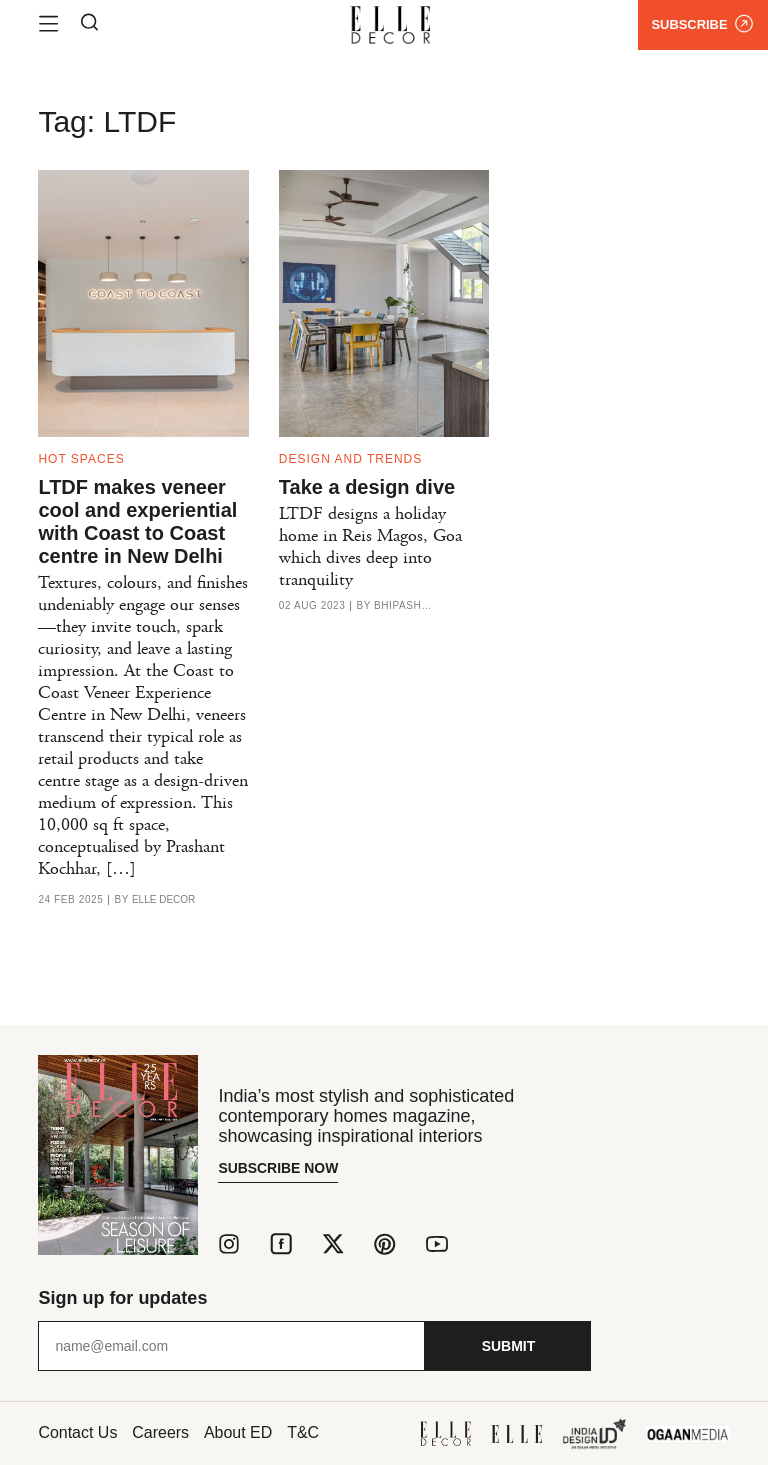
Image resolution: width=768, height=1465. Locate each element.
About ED (238, 1432)
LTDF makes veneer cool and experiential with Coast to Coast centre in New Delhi (137, 521)
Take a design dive (367, 487)
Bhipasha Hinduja (404, 606)
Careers (161, 1432)
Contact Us (77, 1432)
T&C (304, 1432)
